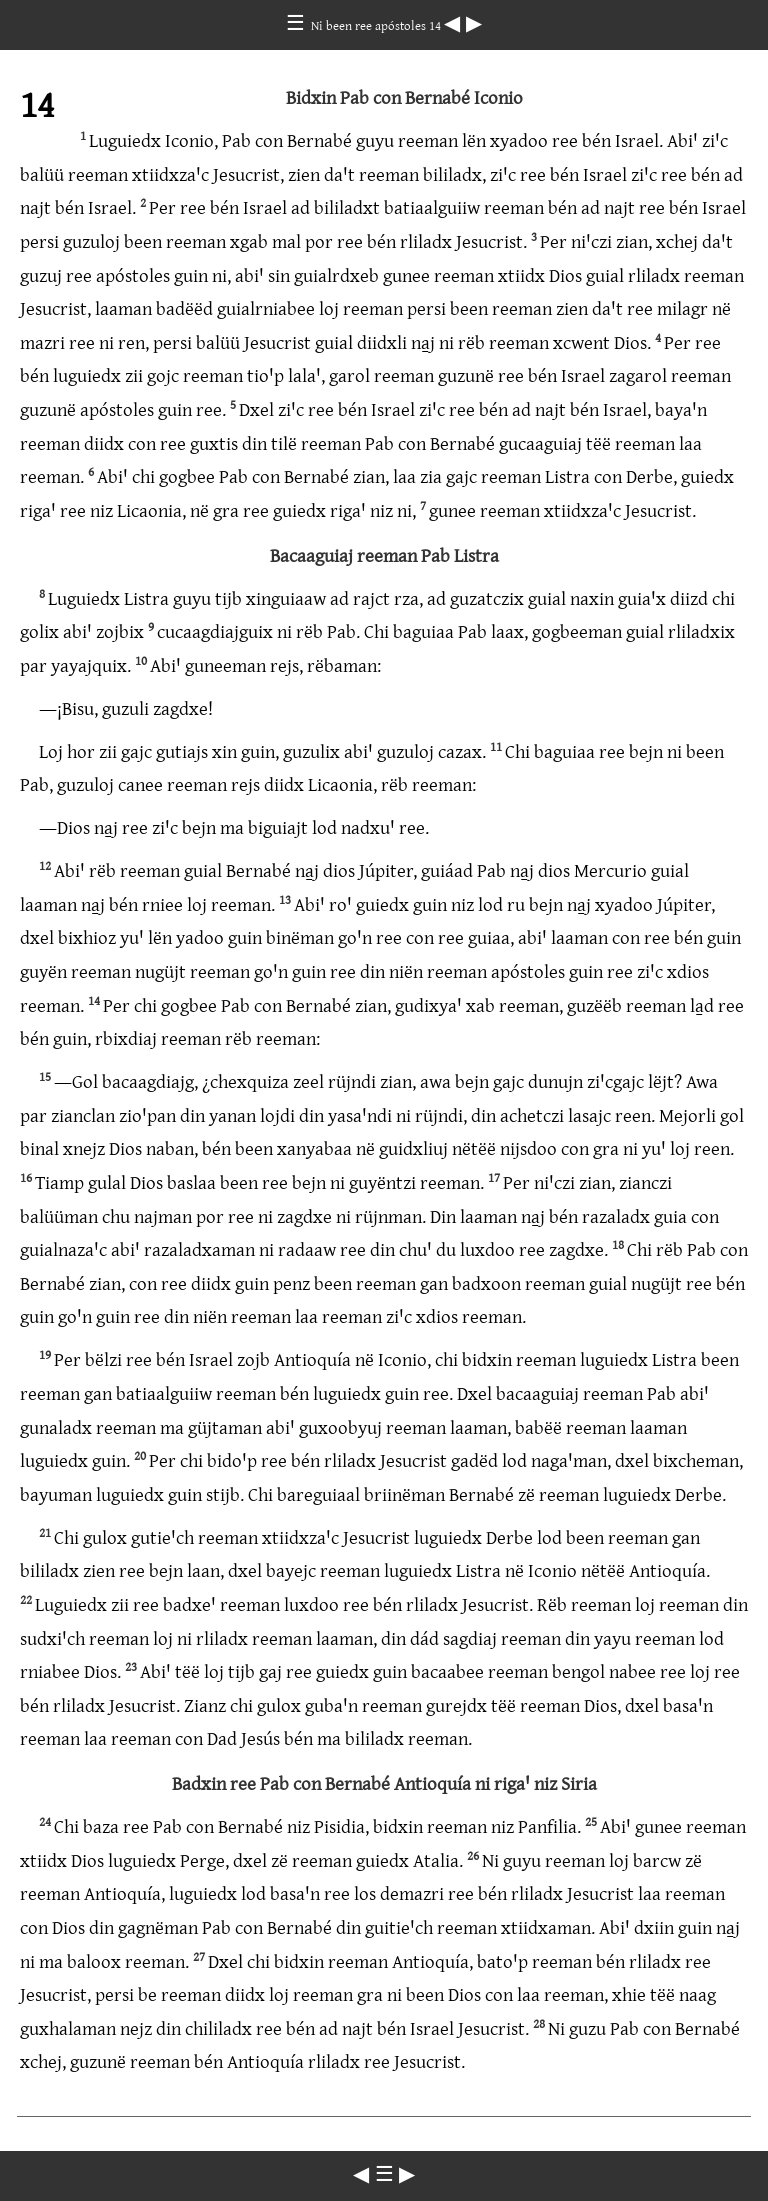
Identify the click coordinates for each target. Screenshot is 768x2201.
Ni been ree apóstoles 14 (377, 25)
